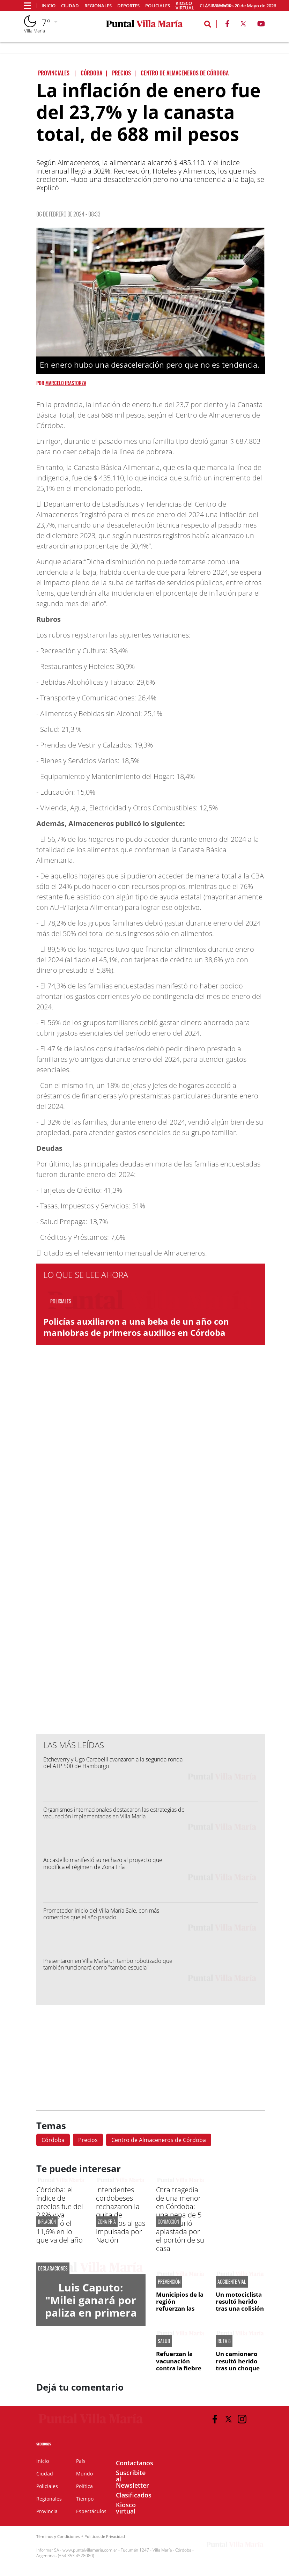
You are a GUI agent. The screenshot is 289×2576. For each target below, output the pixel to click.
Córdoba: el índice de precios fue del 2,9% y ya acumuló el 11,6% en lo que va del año (59, 2215)
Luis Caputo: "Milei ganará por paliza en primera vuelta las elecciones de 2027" (91, 2318)
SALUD (164, 2341)
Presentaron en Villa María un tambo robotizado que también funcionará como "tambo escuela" (107, 1964)
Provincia (47, 2511)
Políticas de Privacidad (104, 2536)
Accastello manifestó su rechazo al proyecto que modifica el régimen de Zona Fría (102, 1863)
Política (84, 2486)
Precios (88, 2140)
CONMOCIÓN (168, 2221)
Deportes (128, 5)
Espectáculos (91, 2511)
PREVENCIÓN (169, 2281)
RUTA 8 (224, 2341)
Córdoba (53, 2140)
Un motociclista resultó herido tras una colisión (240, 2301)
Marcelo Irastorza (65, 383)
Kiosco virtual (185, 5)
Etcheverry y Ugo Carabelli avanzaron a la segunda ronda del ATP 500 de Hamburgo (113, 1763)
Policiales (157, 5)
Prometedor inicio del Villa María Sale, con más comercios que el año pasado (101, 1914)
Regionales (98, 5)
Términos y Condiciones (58, 2536)
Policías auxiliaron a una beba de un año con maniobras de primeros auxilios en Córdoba (136, 1327)
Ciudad (70, 5)
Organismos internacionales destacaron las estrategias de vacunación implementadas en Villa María (114, 1813)
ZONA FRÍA (107, 2221)
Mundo (84, 2473)
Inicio (48, 5)
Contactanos (134, 2463)
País (81, 2461)
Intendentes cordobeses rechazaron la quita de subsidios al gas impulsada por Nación (120, 2215)
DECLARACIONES (53, 2268)
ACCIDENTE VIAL (231, 2281)
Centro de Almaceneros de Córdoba (158, 2140)
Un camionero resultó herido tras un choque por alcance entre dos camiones (238, 2371)
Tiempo (85, 2498)
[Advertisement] (150, 1587)
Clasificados (133, 2495)
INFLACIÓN (47, 2221)
